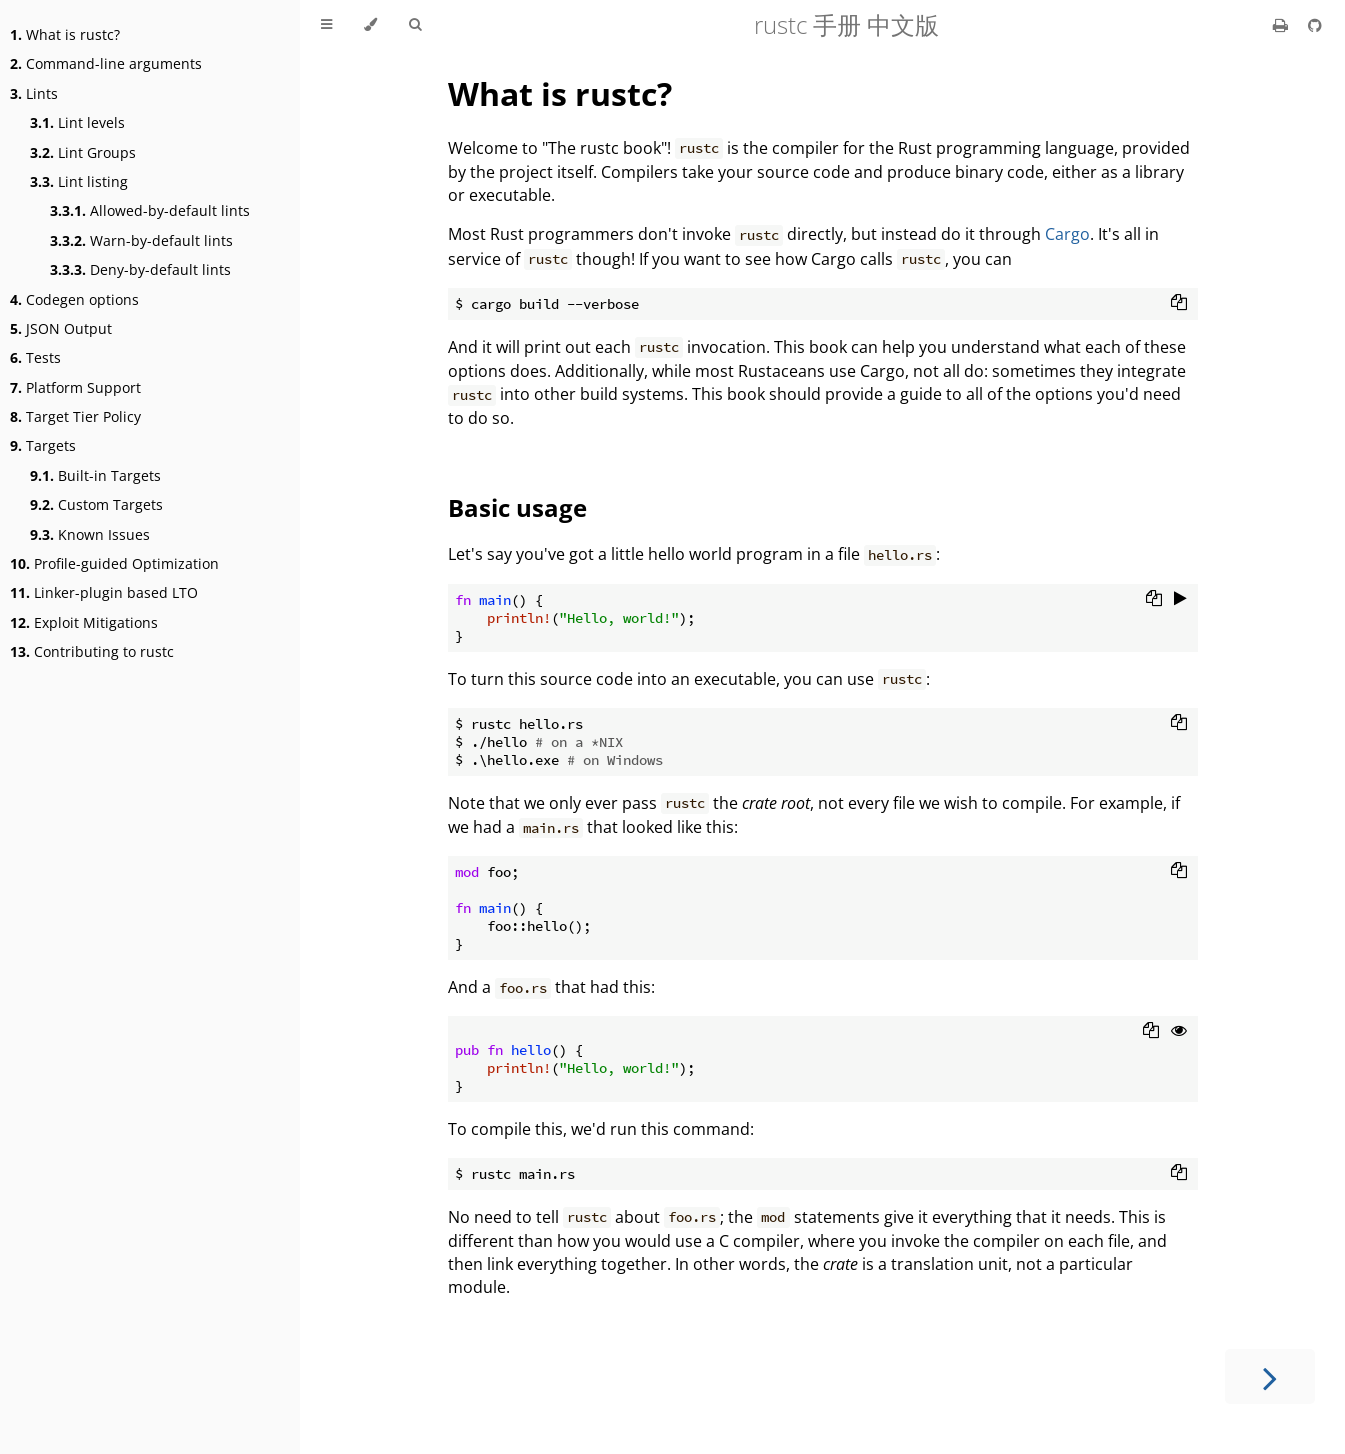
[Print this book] (1282, 25)
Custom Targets (96, 504)
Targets (43, 445)
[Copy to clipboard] (1179, 304)
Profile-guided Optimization (114, 563)
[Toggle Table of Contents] (326, 25)
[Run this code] (1180, 600)
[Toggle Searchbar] (415, 25)
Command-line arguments (106, 63)
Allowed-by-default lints (150, 210)
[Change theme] (370, 25)
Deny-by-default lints (140, 269)
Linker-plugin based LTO (104, 592)
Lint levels (77, 122)
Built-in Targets (95, 475)
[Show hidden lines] (1179, 1032)
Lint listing (79, 181)
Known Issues (90, 534)
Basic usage (517, 507)
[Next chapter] (1270, 1376)
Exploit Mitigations (84, 622)
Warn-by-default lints (141, 240)
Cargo (1067, 234)
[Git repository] (1315, 25)
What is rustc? (65, 34)
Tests (35, 357)
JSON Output (61, 328)
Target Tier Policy (75, 416)
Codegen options (74, 299)
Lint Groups (83, 152)
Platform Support (75, 387)
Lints (34, 93)
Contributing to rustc (92, 651)
